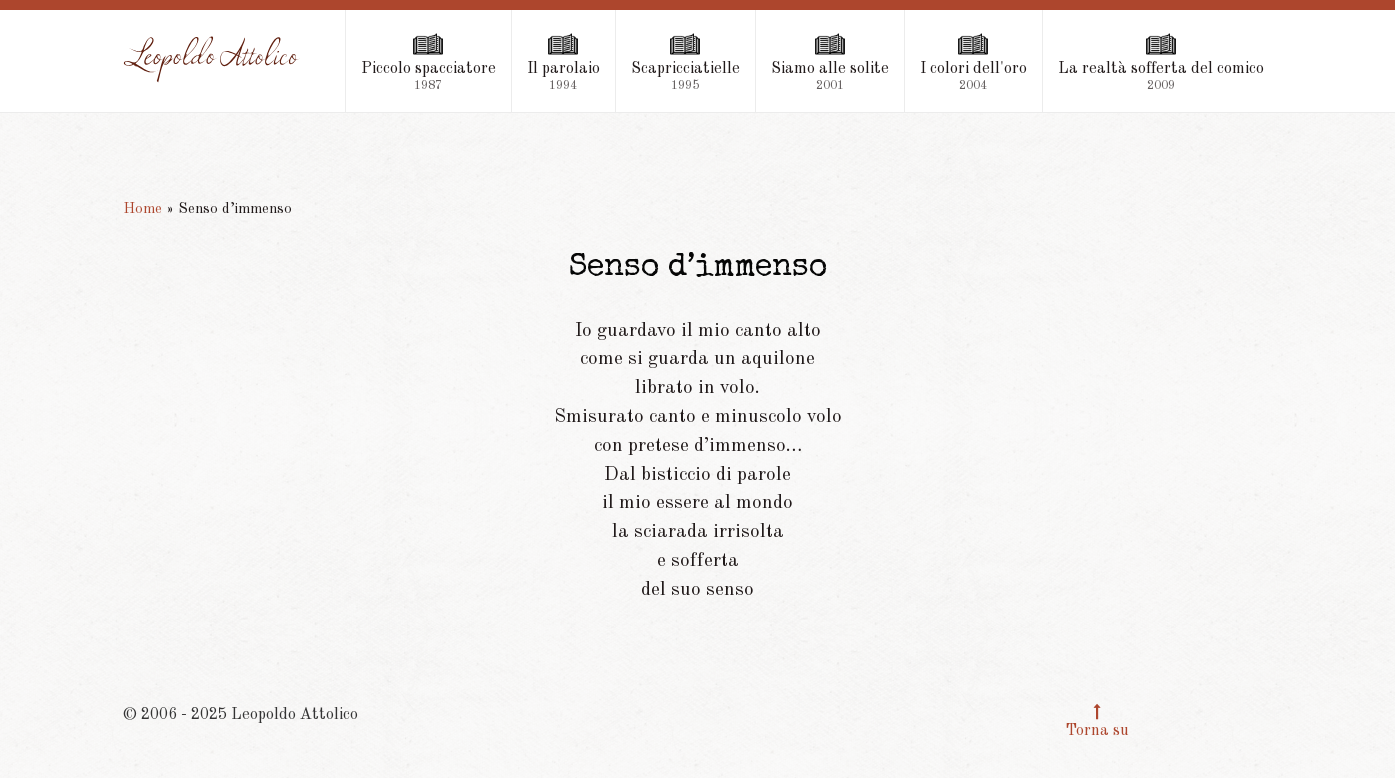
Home (142, 209)
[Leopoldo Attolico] (212, 59)
